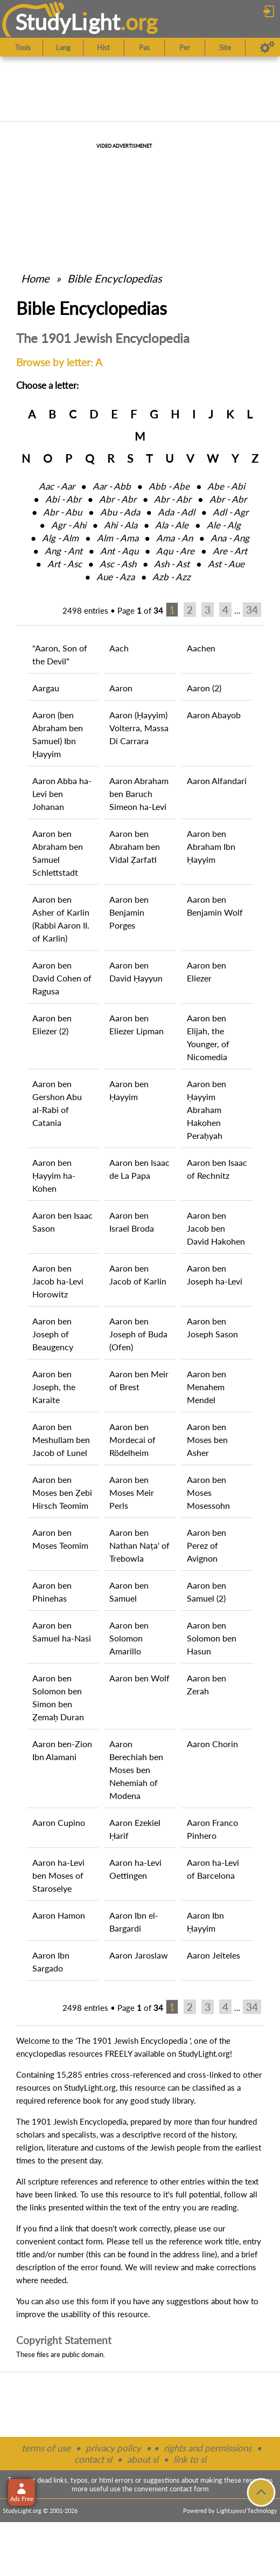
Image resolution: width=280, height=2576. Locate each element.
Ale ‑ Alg (224, 525)
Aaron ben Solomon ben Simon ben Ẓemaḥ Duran (58, 1697)
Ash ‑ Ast (172, 563)
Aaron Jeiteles (213, 1955)
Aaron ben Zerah (206, 1684)
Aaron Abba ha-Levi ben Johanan (62, 793)
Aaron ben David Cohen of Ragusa (62, 978)
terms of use (46, 2448)
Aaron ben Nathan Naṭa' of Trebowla (139, 1545)
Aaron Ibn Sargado (50, 1961)
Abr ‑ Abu (62, 512)
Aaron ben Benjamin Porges (129, 912)
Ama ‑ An (174, 538)
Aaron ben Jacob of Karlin (137, 1274)
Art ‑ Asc (64, 563)
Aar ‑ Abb (112, 486)
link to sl (189, 2459)
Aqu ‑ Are (175, 551)
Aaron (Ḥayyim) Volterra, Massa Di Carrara (139, 728)
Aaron (120, 688)
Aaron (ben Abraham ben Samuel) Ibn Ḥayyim (57, 734)
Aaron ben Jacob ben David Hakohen (216, 1228)
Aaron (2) (204, 688)
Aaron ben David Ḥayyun (136, 971)
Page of (140, 610)
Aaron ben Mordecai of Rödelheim (132, 1439)
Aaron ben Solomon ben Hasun (211, 1638)
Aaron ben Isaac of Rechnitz (217, 1168)
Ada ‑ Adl (176, 512)
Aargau (45, 688)
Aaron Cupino (58, 1822)
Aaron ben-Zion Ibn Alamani (62, 1750)
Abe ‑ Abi (226, 486)
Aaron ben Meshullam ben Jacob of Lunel (61, 1439)
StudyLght (67, 22)
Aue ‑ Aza (115, 576)
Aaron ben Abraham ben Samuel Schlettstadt (57, 852)
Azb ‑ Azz (171, 576)
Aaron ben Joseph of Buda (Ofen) (138, 1334)
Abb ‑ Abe (169, 486)
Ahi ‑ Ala (120, 525)
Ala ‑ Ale (171, 525)
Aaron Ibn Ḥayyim (205, 1921)
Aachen (201, 648)
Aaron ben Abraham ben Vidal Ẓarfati (134, 846)
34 (252, 609)
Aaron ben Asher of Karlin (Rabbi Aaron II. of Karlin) (60, 918)
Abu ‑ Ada (120, 512)
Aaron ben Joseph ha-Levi (214, 1274)
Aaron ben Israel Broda (131, 1221)
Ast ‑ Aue (226, 563)
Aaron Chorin (212, 1744)
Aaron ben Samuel (129, 1591)
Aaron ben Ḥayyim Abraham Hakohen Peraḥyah (206, 1110)
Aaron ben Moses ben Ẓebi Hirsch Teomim (62, 1492)
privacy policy (113, 2448)
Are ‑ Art (230, 551)
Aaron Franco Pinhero (212, 1828)
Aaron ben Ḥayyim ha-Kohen (53, 1175)
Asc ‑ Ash (118, 563)
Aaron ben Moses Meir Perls (131, 1492)
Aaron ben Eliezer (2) (52, 1024)
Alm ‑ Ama (117, 538)
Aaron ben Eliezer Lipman (136, 1024)
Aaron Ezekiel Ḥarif (134, 1828)
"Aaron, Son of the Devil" (59, 654)
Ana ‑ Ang (230, 538)
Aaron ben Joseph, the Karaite (53, 1387)
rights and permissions (207, 2448)
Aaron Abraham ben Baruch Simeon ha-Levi (139, 793)
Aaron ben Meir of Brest (139, 1380)
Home (35, 278)
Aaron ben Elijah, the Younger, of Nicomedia (208, 1037)
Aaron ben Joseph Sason (212, 1327)
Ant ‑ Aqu (119, 551)
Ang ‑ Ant (63, 551)
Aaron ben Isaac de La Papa (139, 1168)
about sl (142, 2459)
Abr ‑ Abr (117, 499)
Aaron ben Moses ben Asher (207, 1439)
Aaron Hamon (58, 1915)
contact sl (93, 2459)
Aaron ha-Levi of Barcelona (213, 1868)
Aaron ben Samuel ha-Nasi (61, 1631)
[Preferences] (267, 47)
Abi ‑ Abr (63, 499)
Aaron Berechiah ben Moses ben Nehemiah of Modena (136, 1770)
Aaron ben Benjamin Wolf (215, 905)
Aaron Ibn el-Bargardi (133, 1921)
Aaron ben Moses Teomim (60, 1538)
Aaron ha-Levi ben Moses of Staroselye (58, 1875)
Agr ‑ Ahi (68, 525)
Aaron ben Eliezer (206, 971)
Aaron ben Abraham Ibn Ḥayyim (211, 846)
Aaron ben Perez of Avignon (206, 1545)
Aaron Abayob (214, 715)
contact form (80, 2241)
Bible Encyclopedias (114, 278)
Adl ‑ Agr (230, 512)
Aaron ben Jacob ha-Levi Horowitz (57, 1281)
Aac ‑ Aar (57, 486)
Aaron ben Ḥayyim (129, 1090)
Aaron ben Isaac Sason (62, 1221)
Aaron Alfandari (217, 780)
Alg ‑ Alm (60, 538)
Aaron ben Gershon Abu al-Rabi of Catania (57, 1103)
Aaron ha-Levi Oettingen (135, 1868)
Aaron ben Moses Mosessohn (208, 1492)
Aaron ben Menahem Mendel (206, 1387)
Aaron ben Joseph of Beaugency (52, 1334)
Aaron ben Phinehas (52, 1591)
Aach (119, 648)
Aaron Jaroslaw (138, 1955)
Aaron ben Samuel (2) (206, 1591)
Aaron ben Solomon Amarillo (129, 1638)
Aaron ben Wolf (139, 1678)
